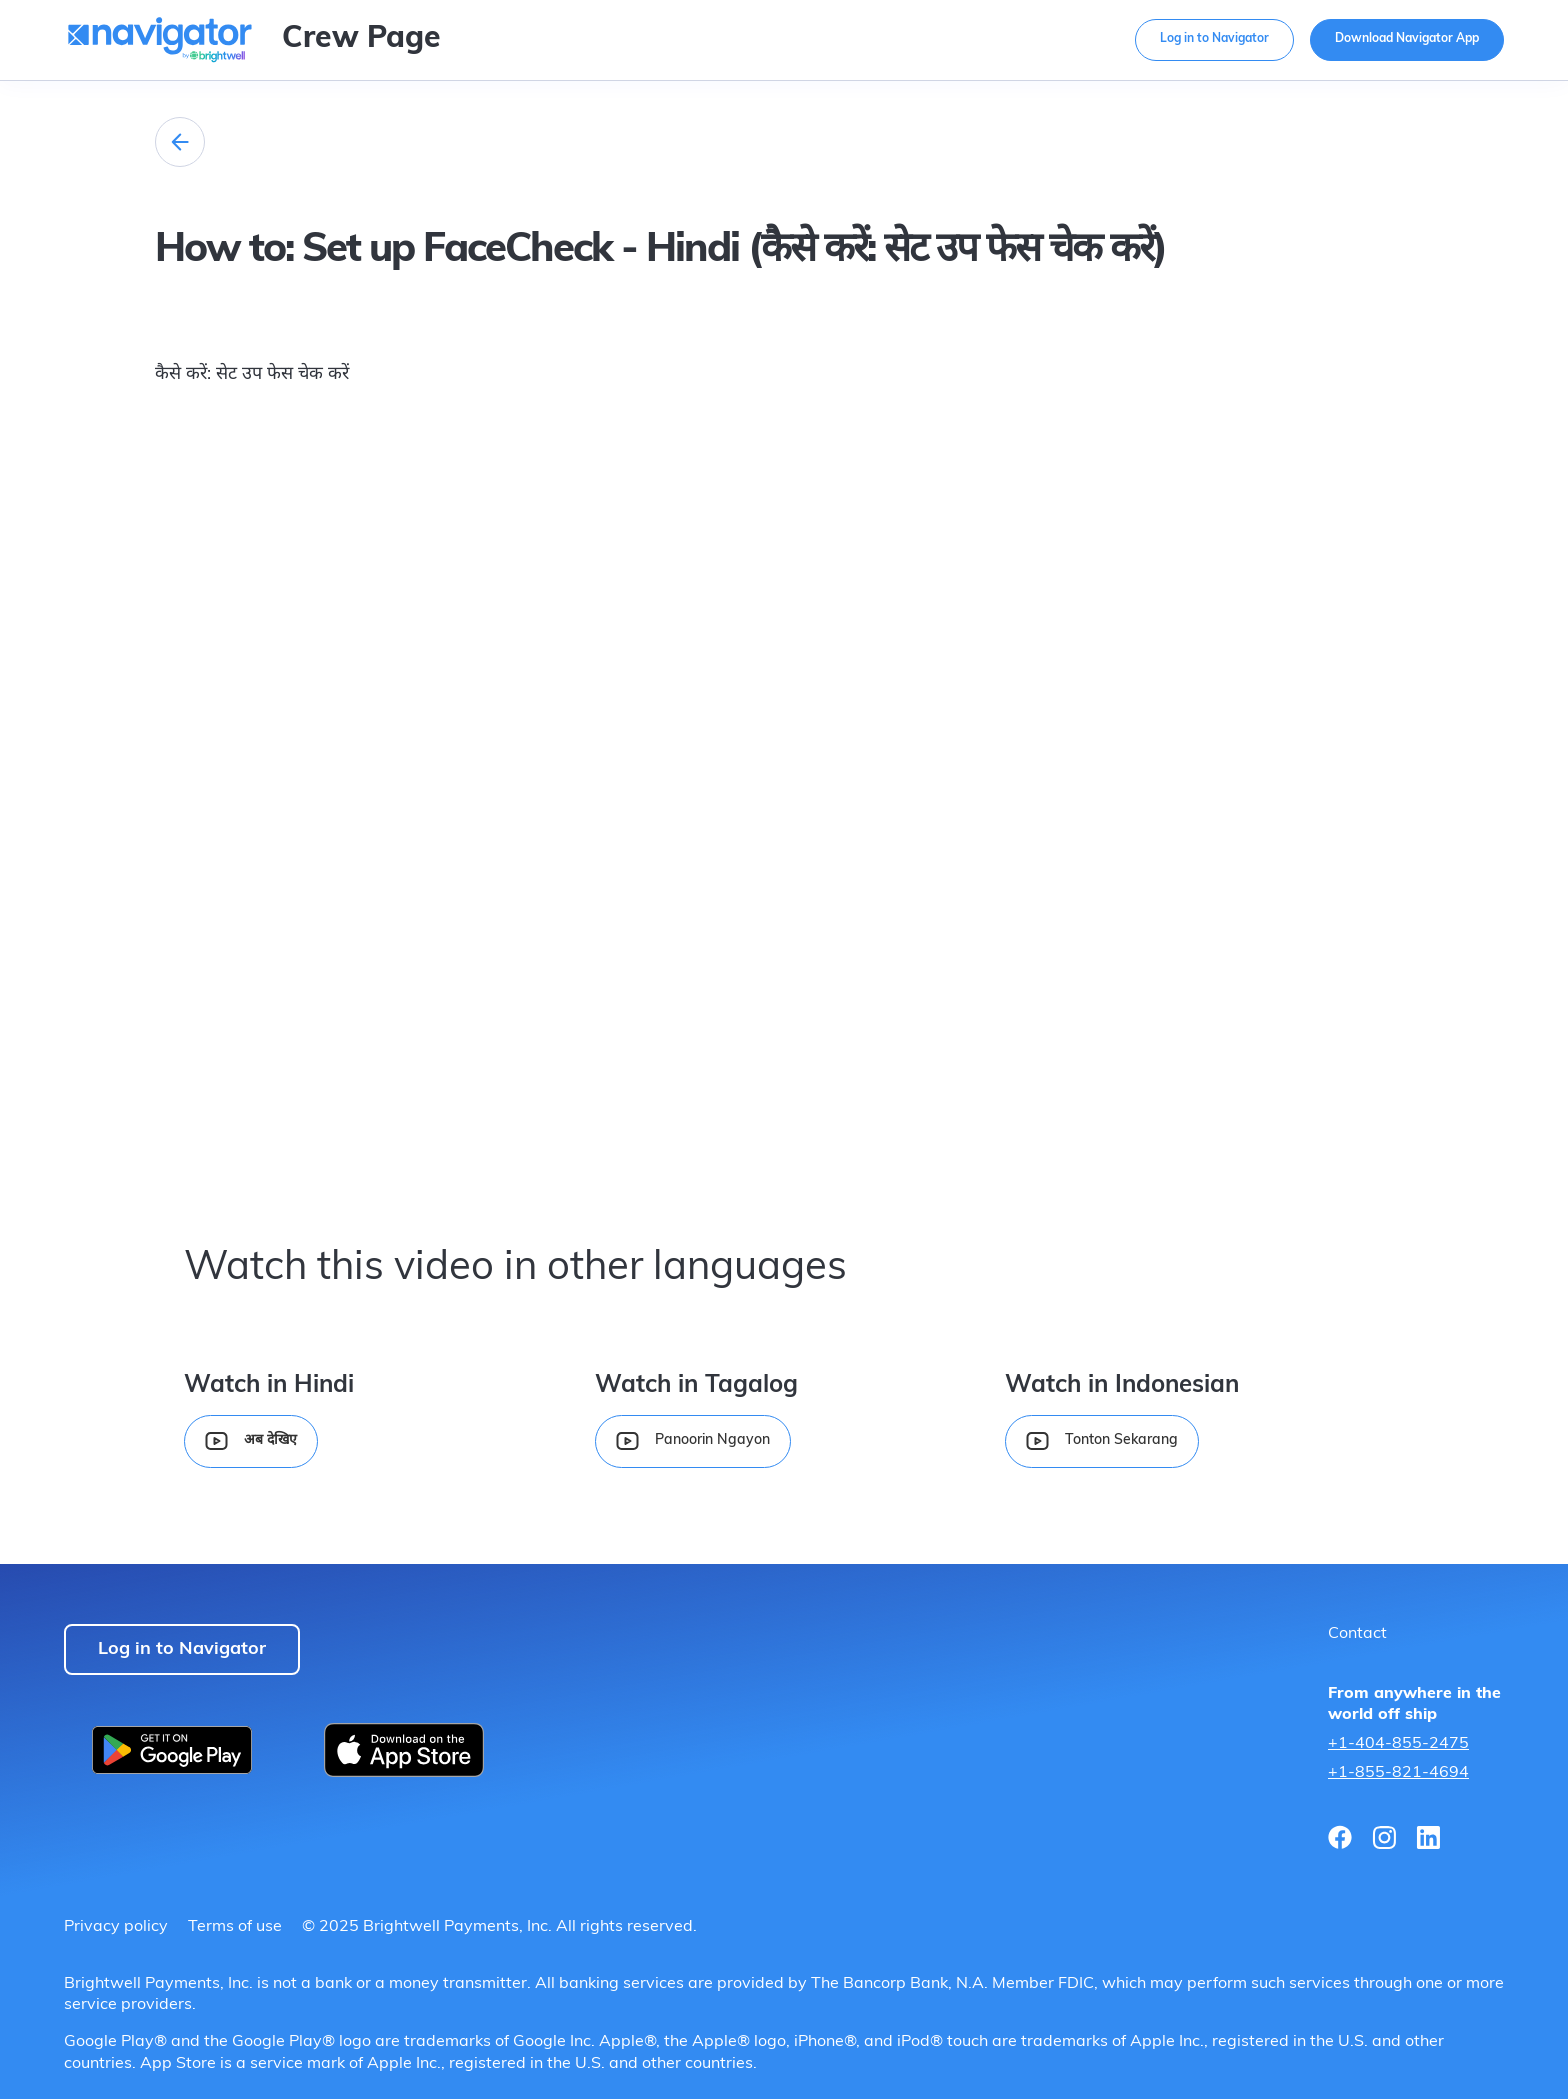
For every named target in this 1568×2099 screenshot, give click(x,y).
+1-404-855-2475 (1398, 1744)
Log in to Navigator (1214, 39)
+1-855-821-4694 (1398, 1773)
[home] (160, 43)
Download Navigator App (1407, 39)
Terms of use (235, 1927)
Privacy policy (116, 1927)
